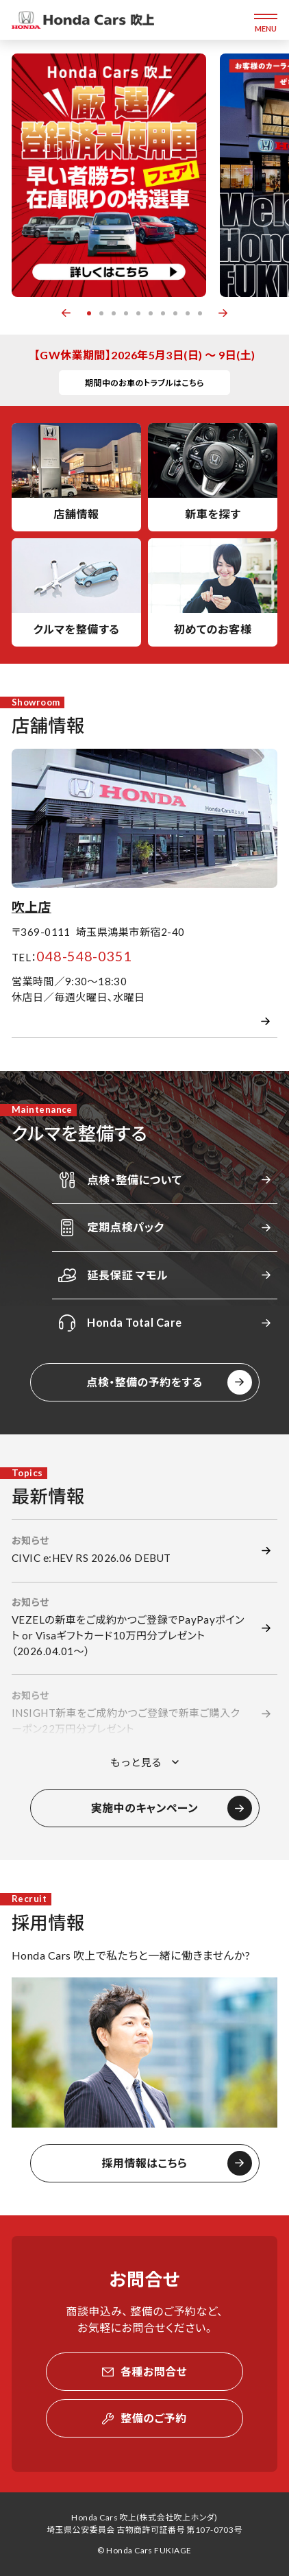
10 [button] (200, 313)
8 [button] (175, 313)
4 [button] (126, 313)
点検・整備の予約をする (144, 1381)
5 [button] (138, 313)
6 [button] (151, 313)
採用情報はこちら (145, 2162)
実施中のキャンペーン (144, 1807)
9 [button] (188, 313)
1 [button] (89, 313)
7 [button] (163, 313)
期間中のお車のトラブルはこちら (144, 383)
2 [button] (101, 313)
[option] (109, 175)
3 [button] (114, 313)
